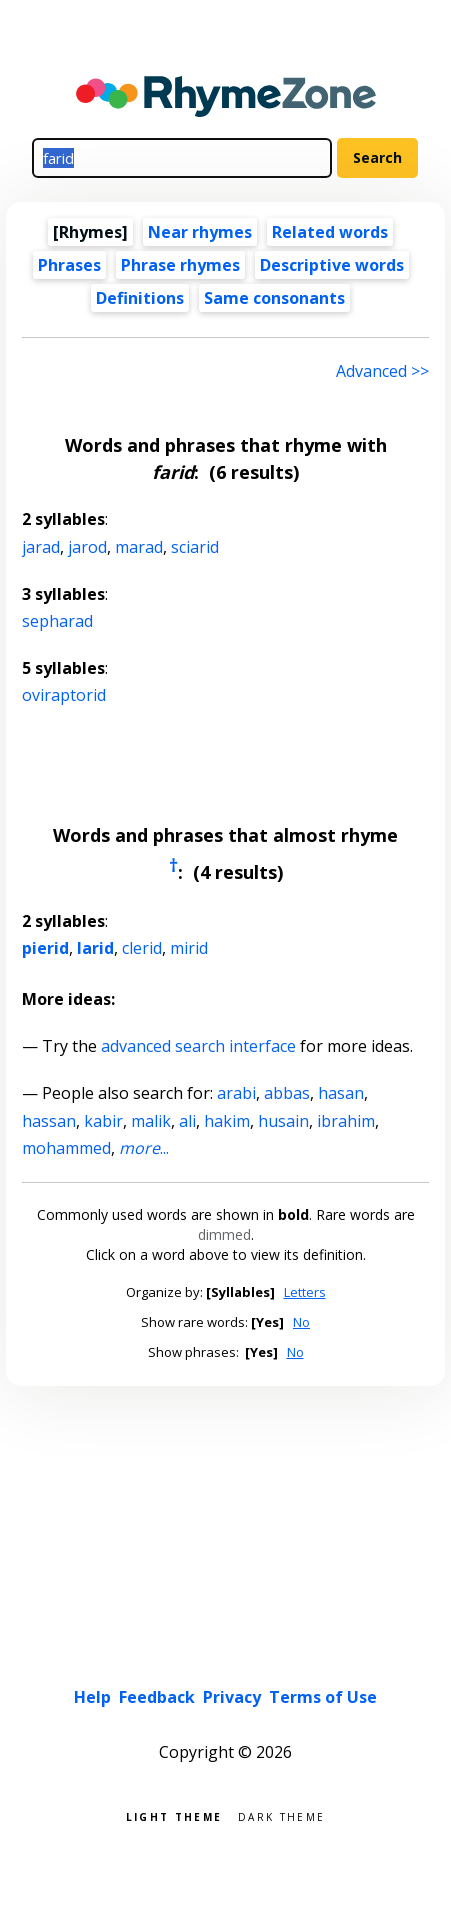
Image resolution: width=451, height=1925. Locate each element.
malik (151, 1121)
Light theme (174, 1815)
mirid (189, 948)
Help (92, 1697)
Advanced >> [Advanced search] (382, 371)
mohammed (66, 1148)
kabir (103, 1121)
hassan (49, 1121)
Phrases (69, 265)
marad (139, 547)
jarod (87, 547)
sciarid (195, 547)
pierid (45, 948)
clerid (142, 948)
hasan (341, 1093)
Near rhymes (200, 232)
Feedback (157, 1697)
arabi (236, 1093)
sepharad (57, 621)
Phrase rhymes (180, 265)
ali (187, 1121)
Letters (305, 1292)
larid (95, 948)
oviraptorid (64, 695)
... (144, 1148)
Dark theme (281, 1815)
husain (283, 1121)
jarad (41, 547)
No (301, 1322)
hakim (227, 1121)
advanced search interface (198, 1046)
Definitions (140, 298)
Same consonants (274, 298)
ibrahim (346, 1121)
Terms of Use (323, 1697)
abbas (287, 1093)
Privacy (232, 1697)
